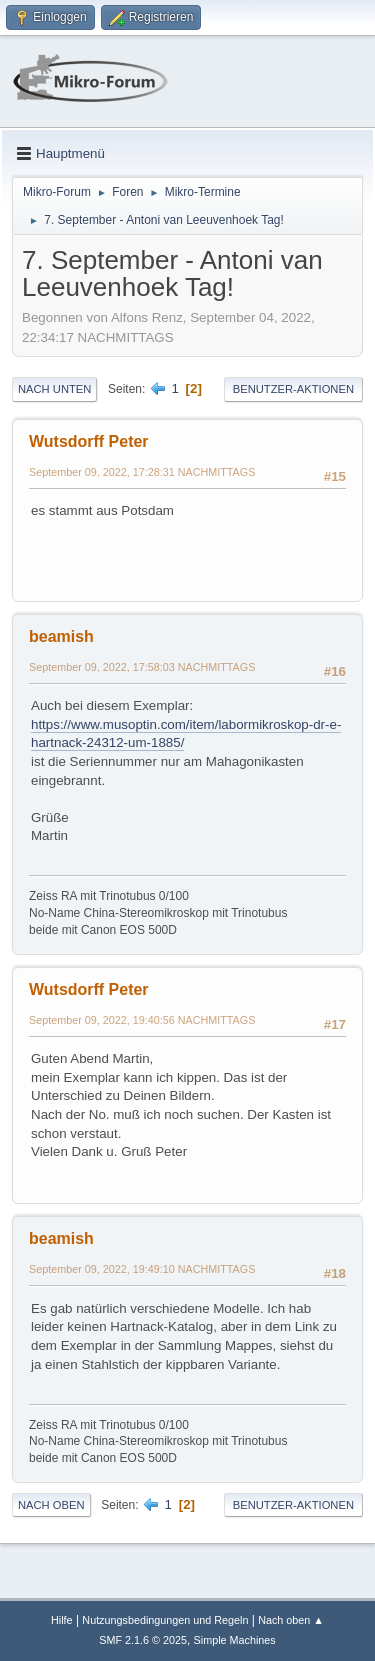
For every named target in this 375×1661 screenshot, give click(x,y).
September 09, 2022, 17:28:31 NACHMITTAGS (142, 472)
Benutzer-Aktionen (293, 389)
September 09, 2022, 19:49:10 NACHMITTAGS (142, 1269)
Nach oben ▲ (291, 1620)
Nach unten (54, 389)
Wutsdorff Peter (89, 441)
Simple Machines (235, 1640)
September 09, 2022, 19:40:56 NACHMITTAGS (142, 1020)
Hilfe (62, 1620)
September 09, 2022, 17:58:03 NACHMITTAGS (142, 667)
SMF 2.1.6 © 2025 (143, 1640)
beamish (61, 636)
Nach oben (51, 1505)
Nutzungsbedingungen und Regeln (165, 1620)
